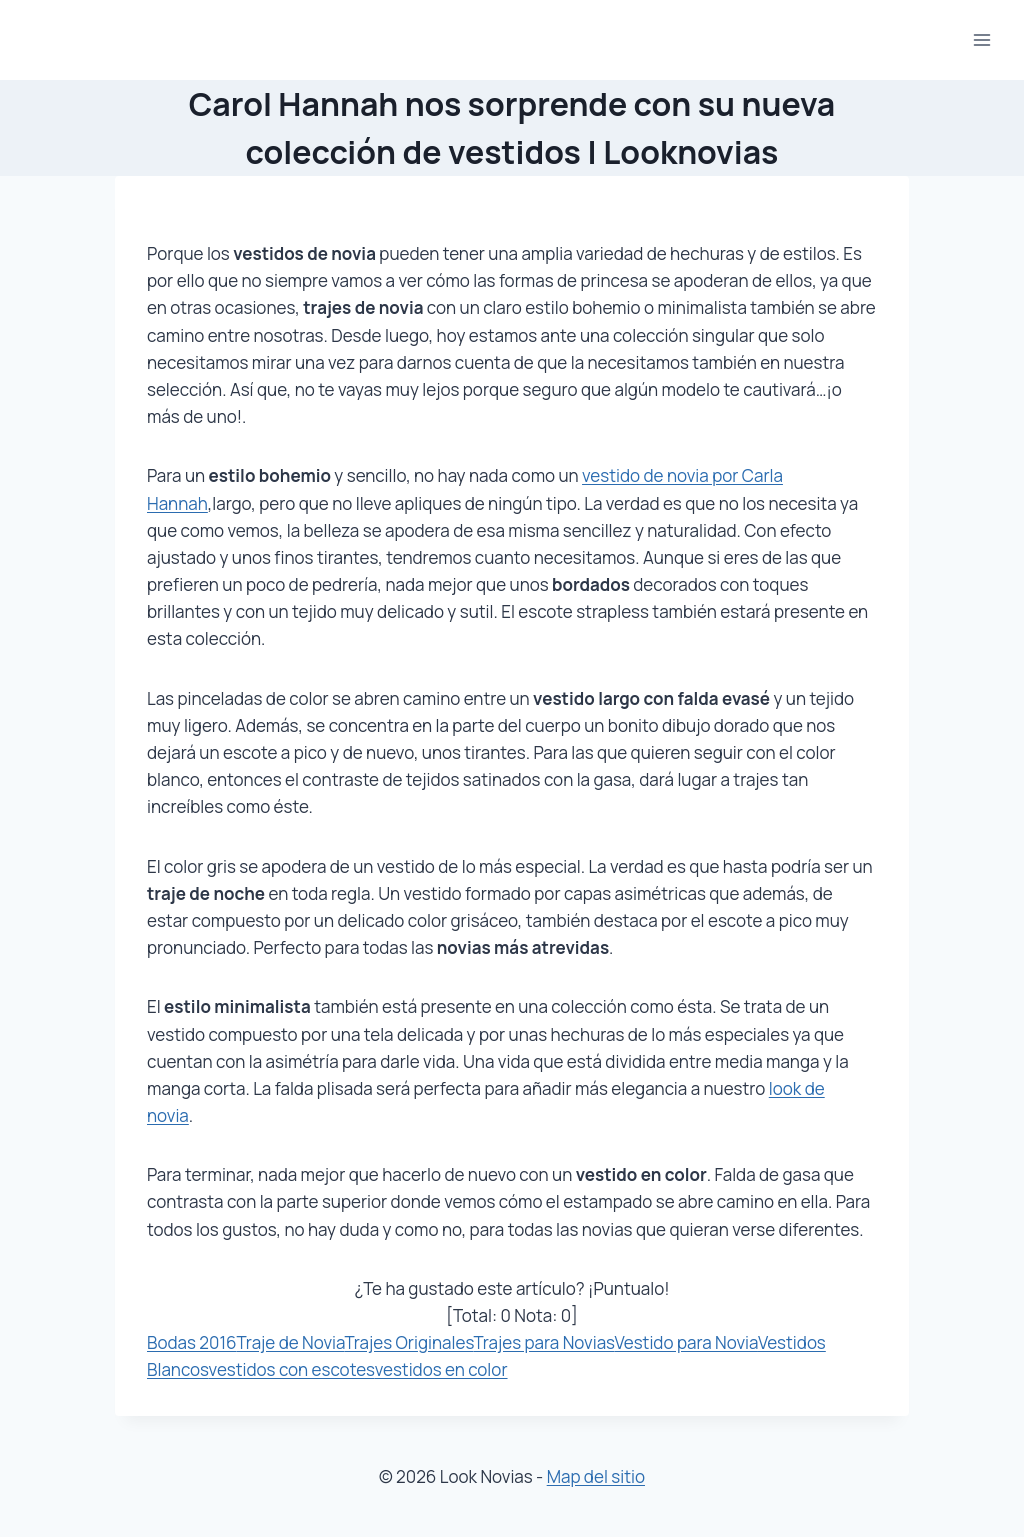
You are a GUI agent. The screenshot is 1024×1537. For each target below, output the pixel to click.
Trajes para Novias (543, 1342)
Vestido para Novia (685, 1342)
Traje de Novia (291, 1342)
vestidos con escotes (292, 1369)
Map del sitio (596, 1476)
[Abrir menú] (981, 39)
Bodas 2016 (192, 1342)
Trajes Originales (408, 1342)
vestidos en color (441, 1369)
